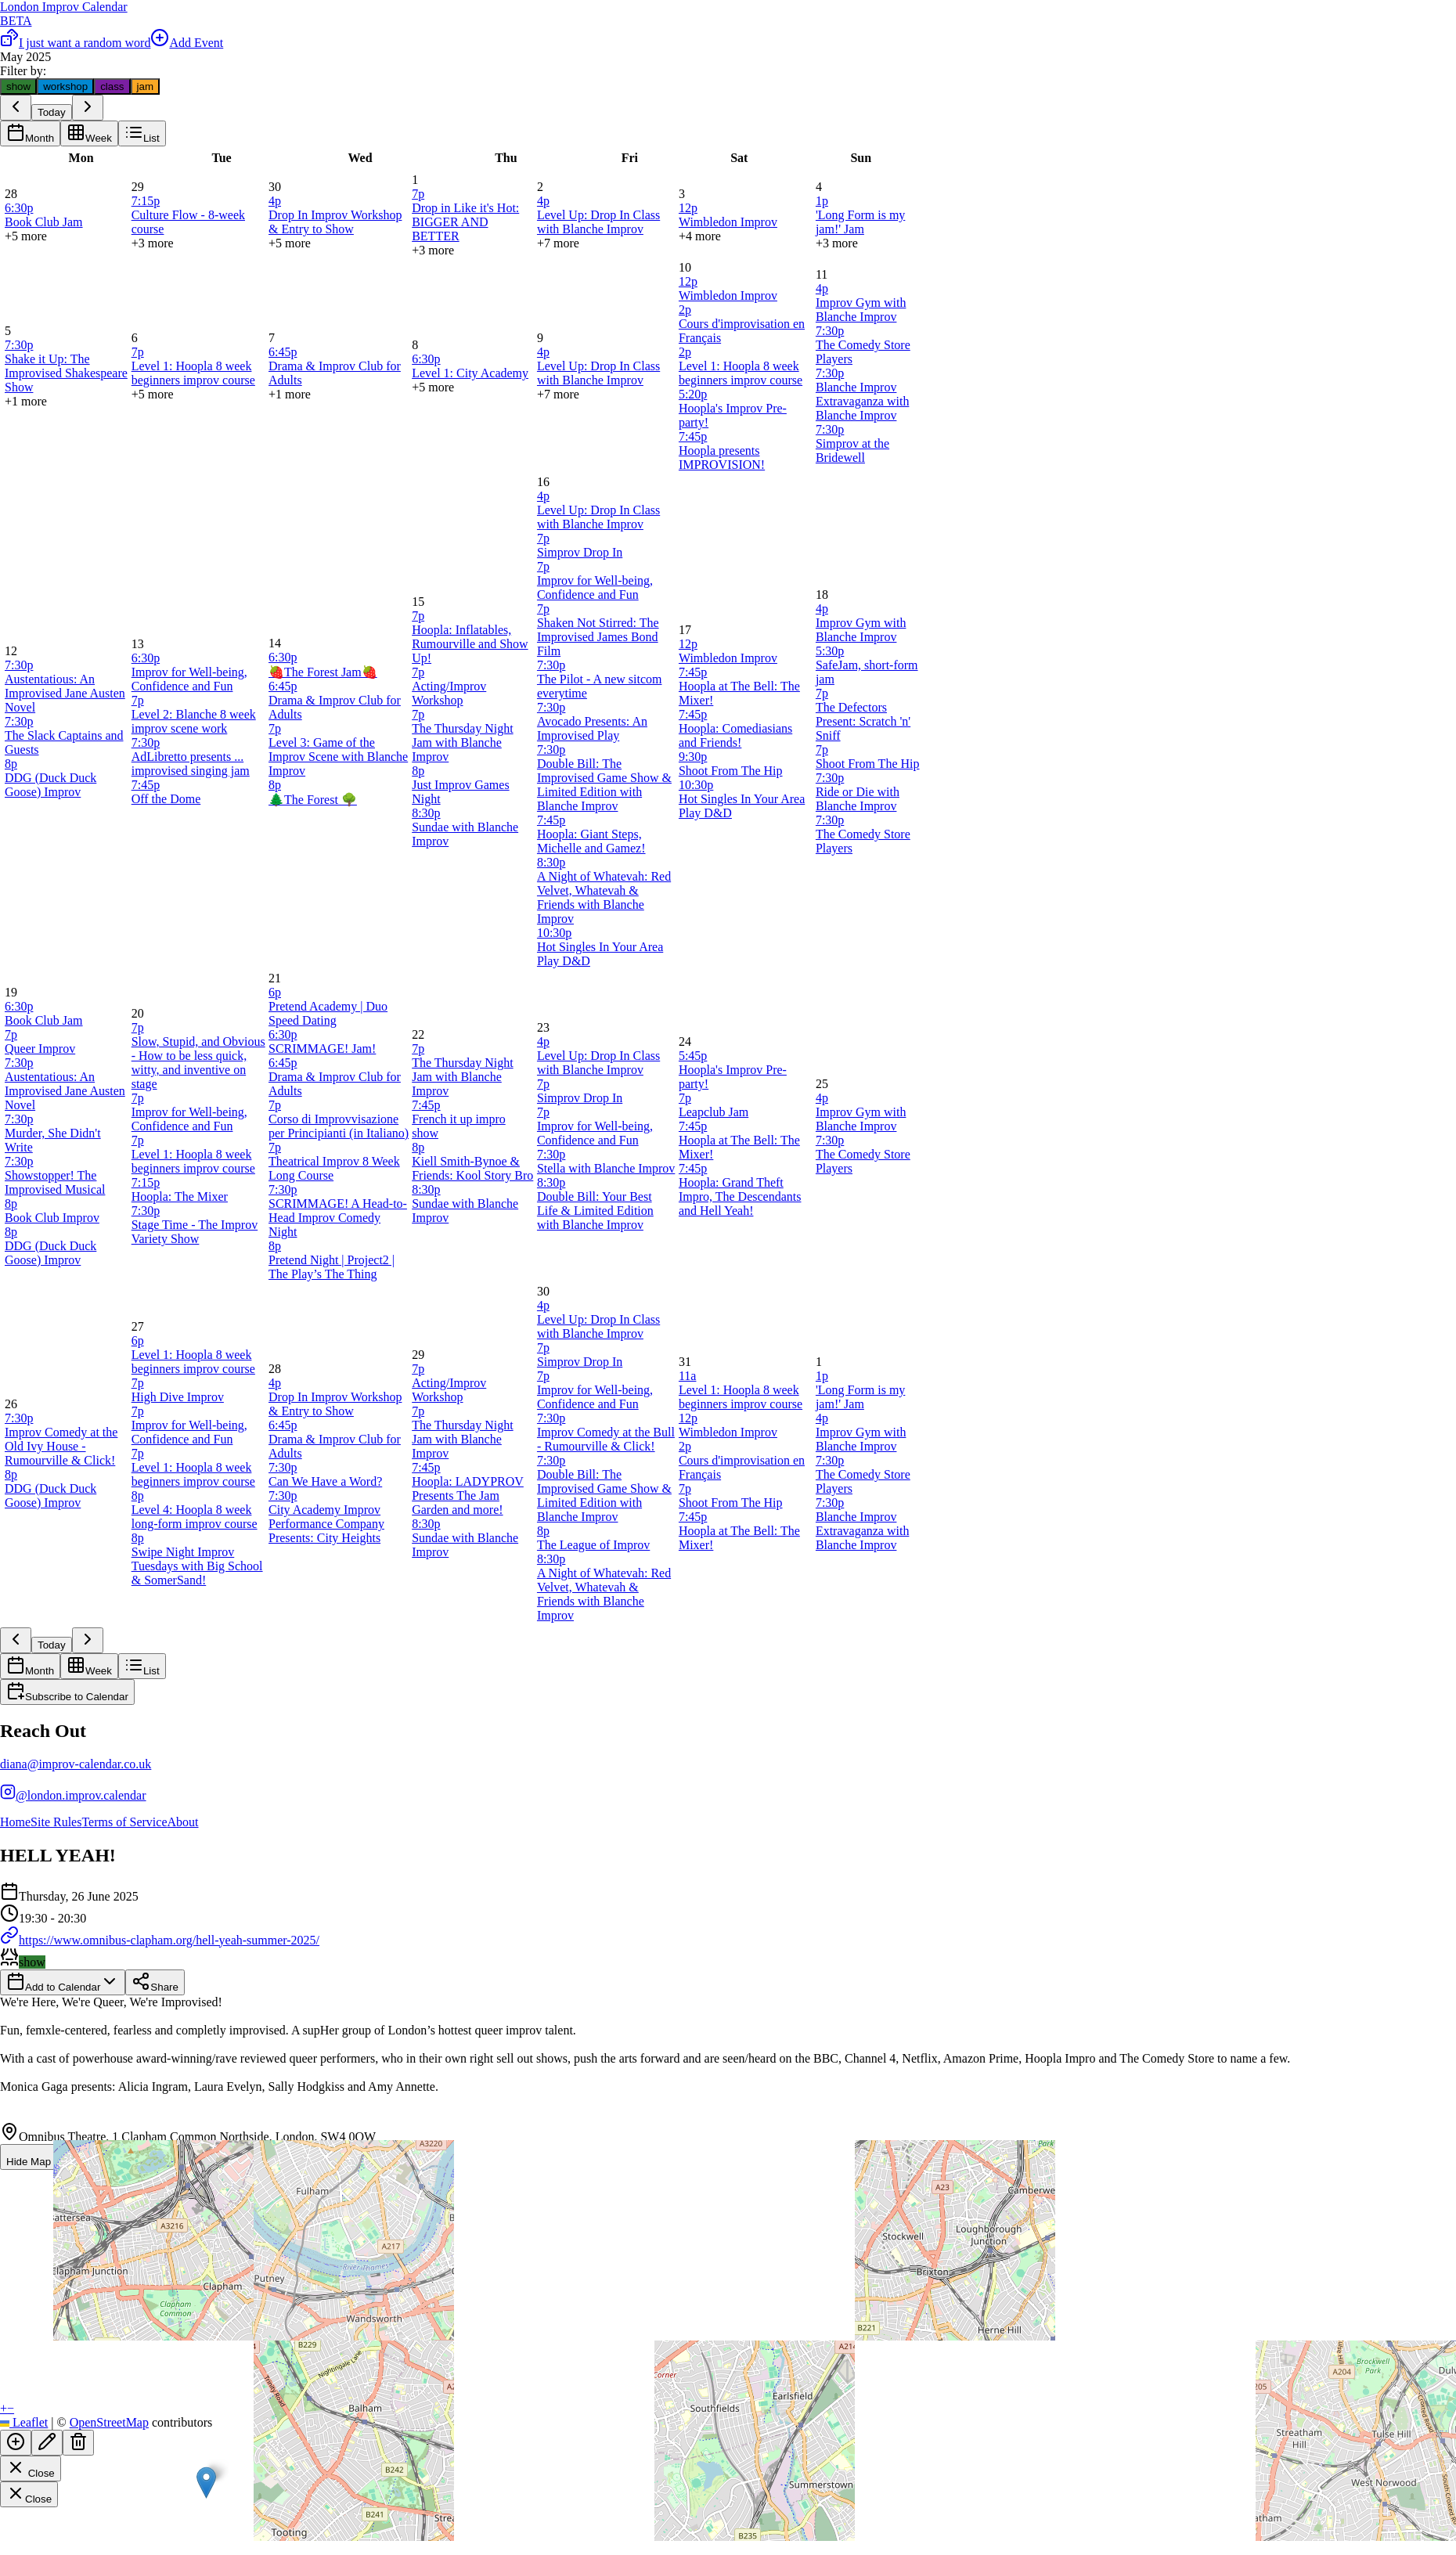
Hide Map (38, 2157)
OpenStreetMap (109, 2422)
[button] (206, 2483)
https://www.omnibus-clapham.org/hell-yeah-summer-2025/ (159, 1940)
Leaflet (24, 2422)
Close (30, 2468)
